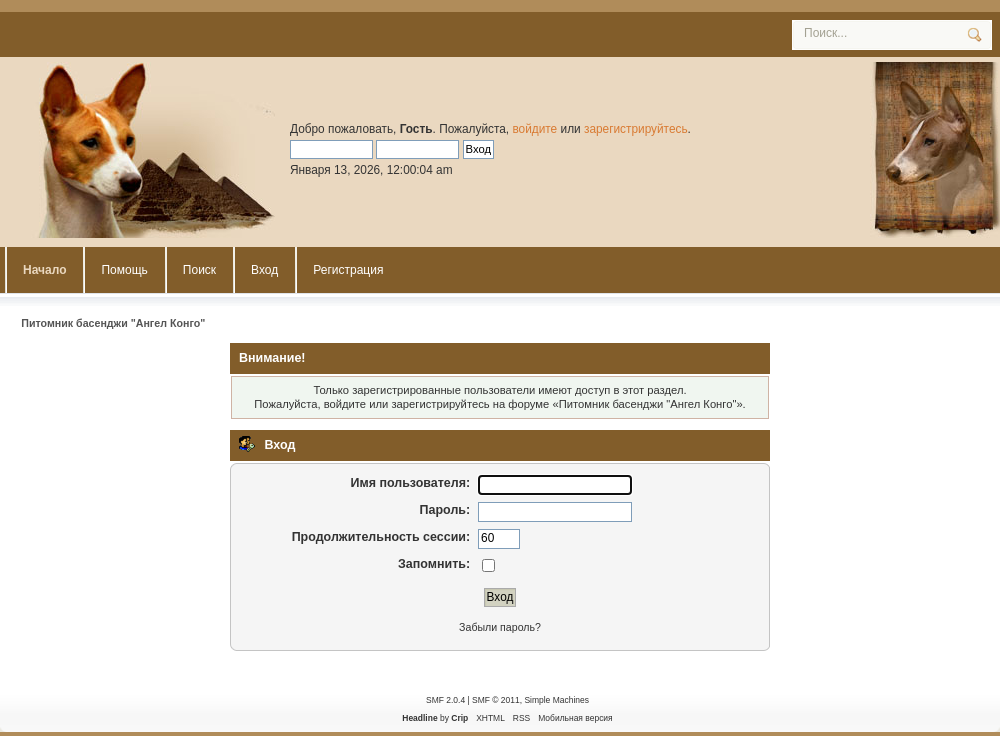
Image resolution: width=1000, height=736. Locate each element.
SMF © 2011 (496, 700)
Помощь (124, 270)
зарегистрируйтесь (636, 129)
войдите (534, 129)
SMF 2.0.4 (445, 700)
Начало (44, 270)
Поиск (199, 270)
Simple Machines (556, 700)
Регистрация (348, 270)
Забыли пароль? (500, 627)
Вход (264, 270)
